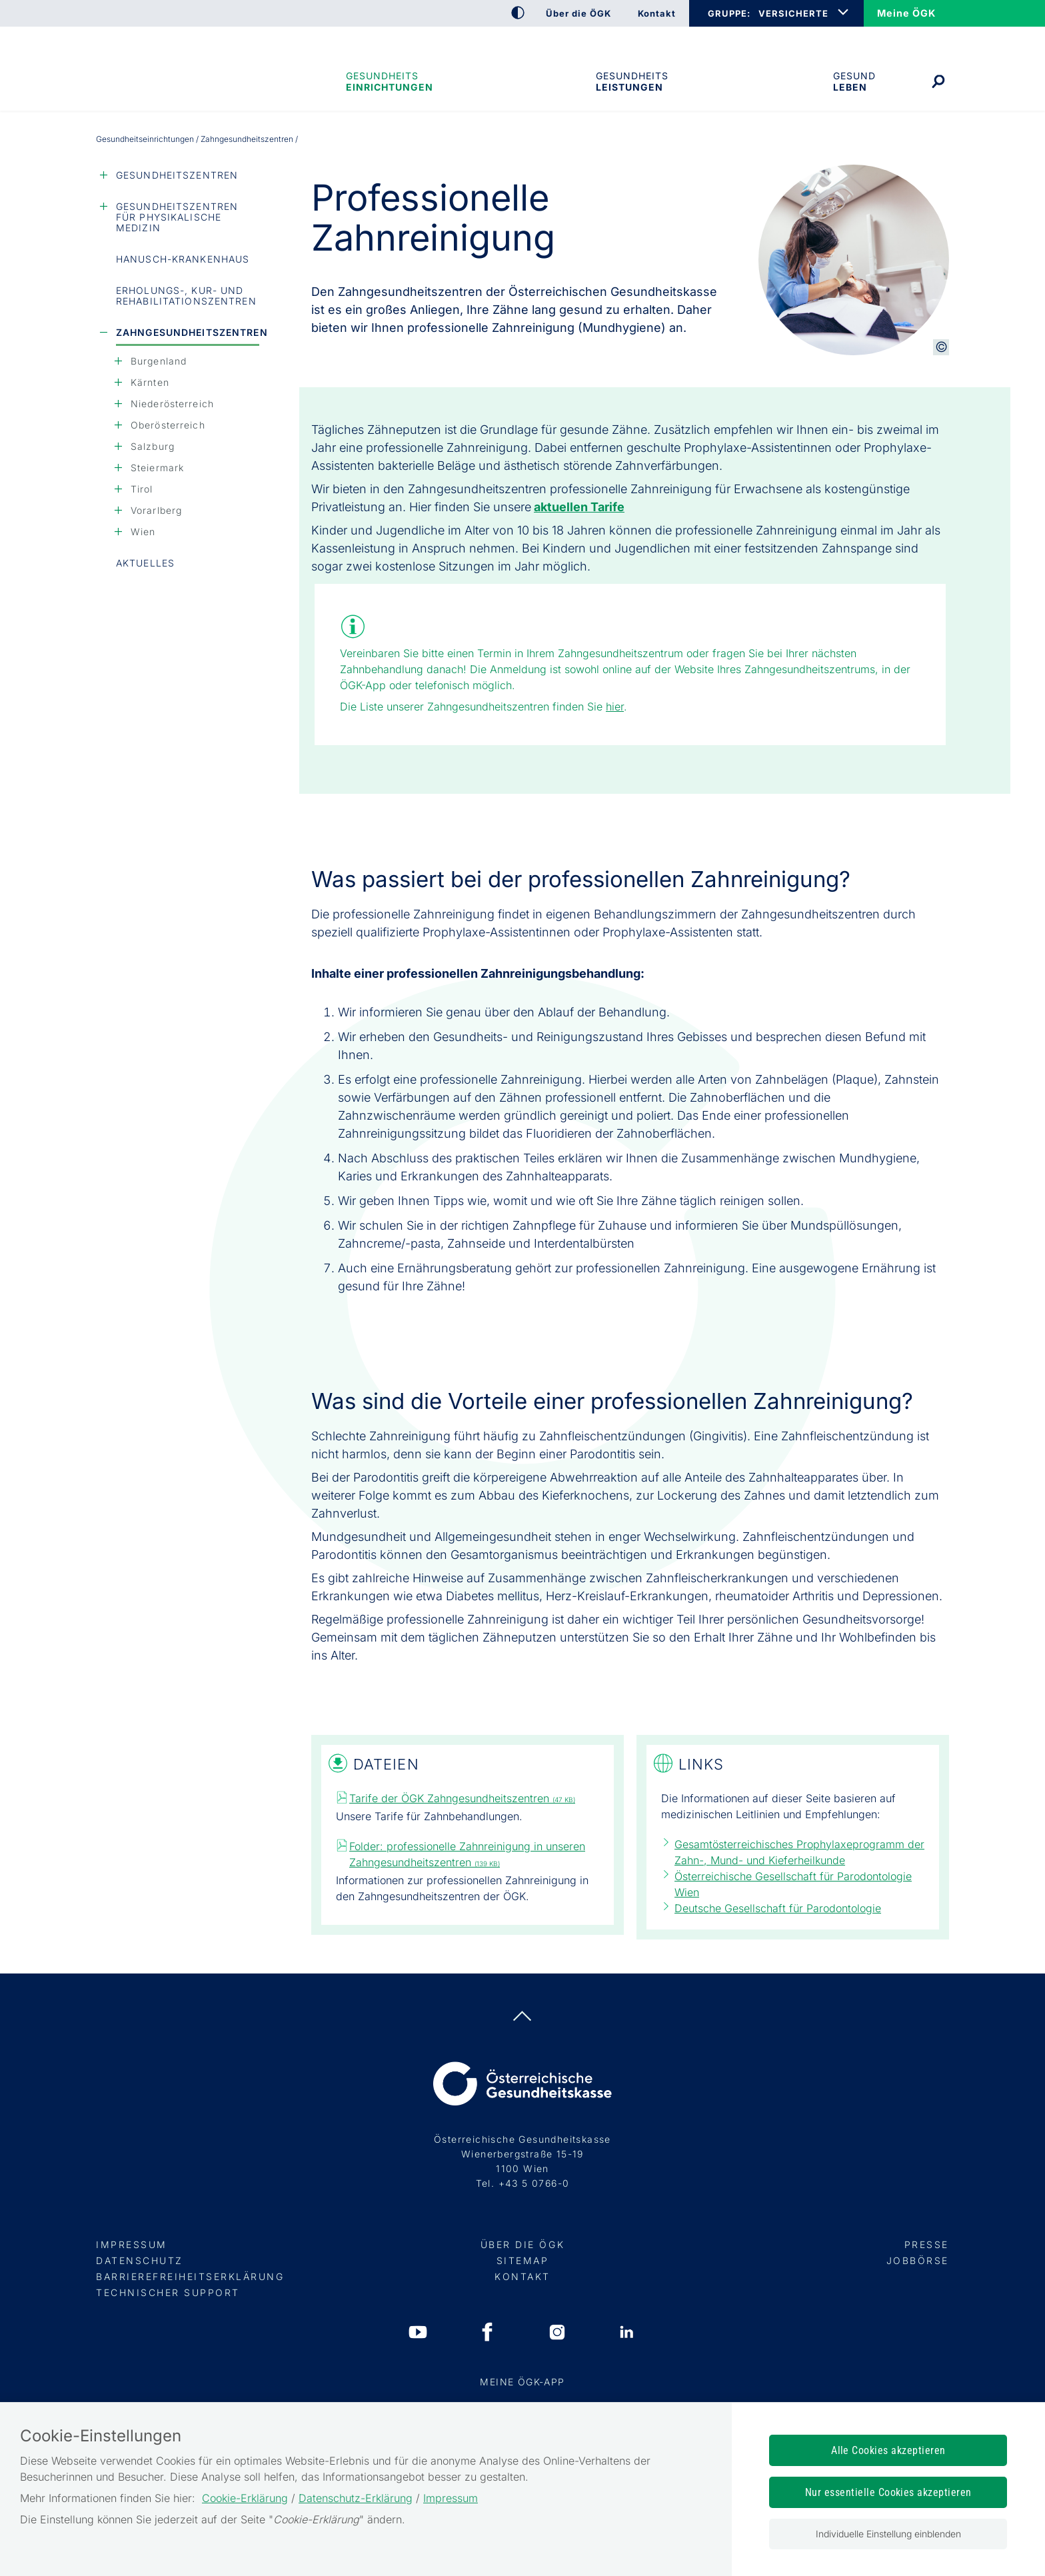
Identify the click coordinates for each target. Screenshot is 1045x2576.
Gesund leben (854, 81)
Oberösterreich (168, 425)
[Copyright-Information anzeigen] (941, 347)
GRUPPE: (728, 13)
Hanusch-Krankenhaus (182, 259)
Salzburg (153, 446)
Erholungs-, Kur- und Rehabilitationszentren (186, 296)
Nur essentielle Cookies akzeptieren (888, 2492)
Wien (143, 531)
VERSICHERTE (793, 13)
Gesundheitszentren (177, 175)
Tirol (142, 489)
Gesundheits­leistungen (632, 81)
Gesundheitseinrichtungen (388, 81)
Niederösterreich (172, 403)
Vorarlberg (156, 510)
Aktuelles (145, 563)
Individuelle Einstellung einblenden (888, 2533)
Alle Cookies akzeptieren (888, 2450)
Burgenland (159, 361)
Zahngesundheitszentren (187, 332)
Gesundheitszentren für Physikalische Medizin (177, 217)
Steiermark (157, 467)
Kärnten (150, 382)
